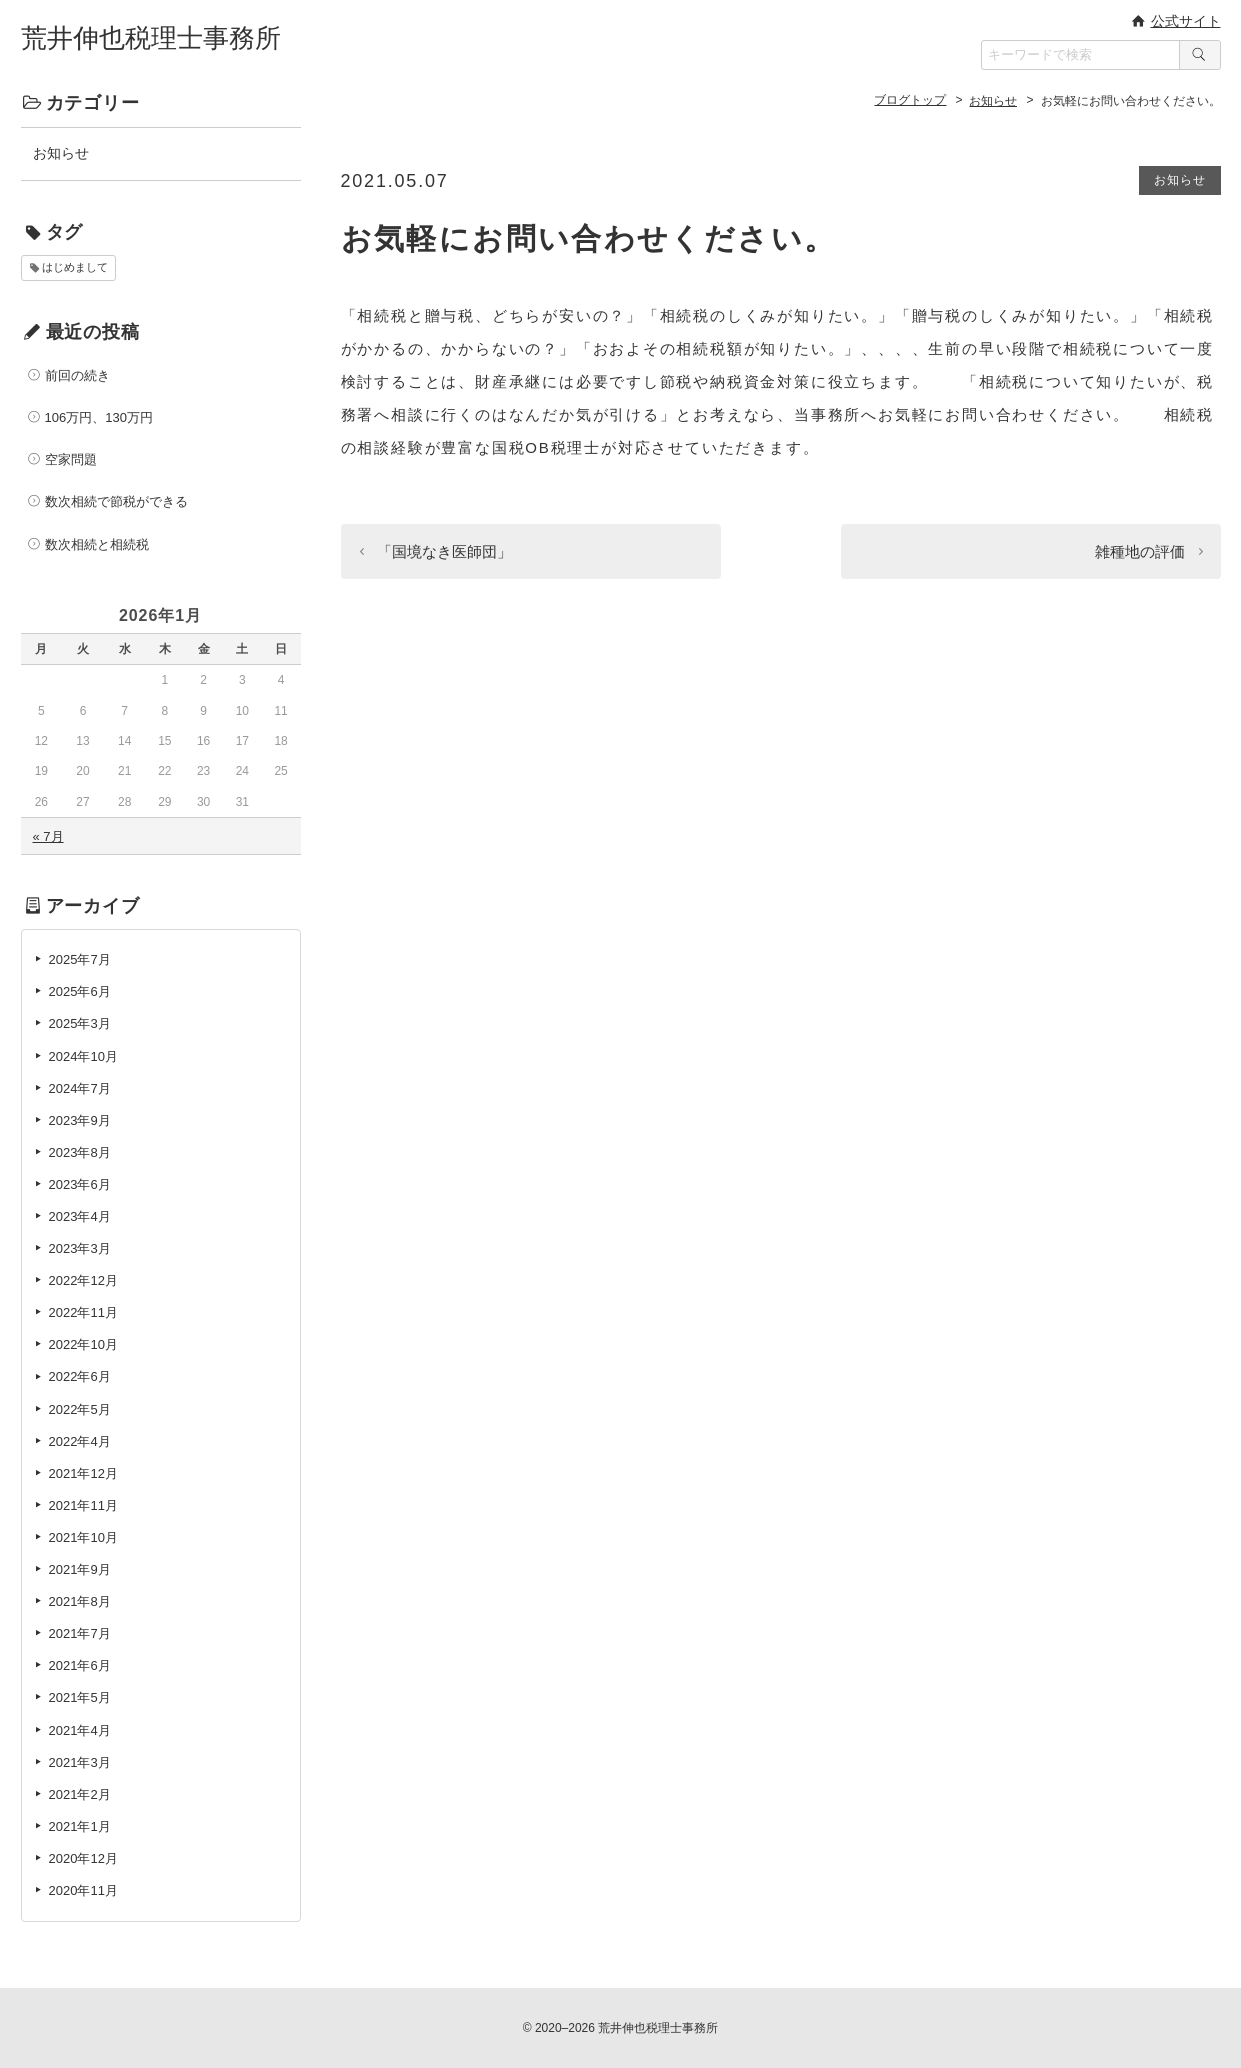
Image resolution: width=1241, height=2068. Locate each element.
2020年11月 (83, 1890)
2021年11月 (83, 1505)
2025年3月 (80, 1023)
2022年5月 (80, 1409)
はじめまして (75, 267)
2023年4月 (80, 1216)
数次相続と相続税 (97, 544)
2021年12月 (83, 1473)
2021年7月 (80, 1633)
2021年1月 (80, 1826)
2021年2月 (80, 1794)
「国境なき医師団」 (444, 551)
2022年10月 (83, 1344)
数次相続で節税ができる (116, 501)
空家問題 (71, 459)
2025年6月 (80, 991)
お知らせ (1180, 180)
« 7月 (48, 836)
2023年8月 (80, 1152)
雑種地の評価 (1140, 551)
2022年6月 (80, 1376)
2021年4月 (80, 1730)
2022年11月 (83, 1312)
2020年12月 (83, 1858)
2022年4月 (80, 1441)
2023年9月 (80, 1120)
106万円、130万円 (99, 417)
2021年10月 (83, 1537)
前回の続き (77, 375)
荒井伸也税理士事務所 (151, 38)
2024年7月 (80, 1088)
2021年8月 (80, 1601)
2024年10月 (83, 1056)
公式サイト (1186, 21)
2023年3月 (80, 1248)
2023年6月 (80, 1184)
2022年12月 (83, 1280)
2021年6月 (80, 1665)
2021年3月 (80, 1762)
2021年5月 (80, 1697)
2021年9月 (80, 1569)
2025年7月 (80, 959)
